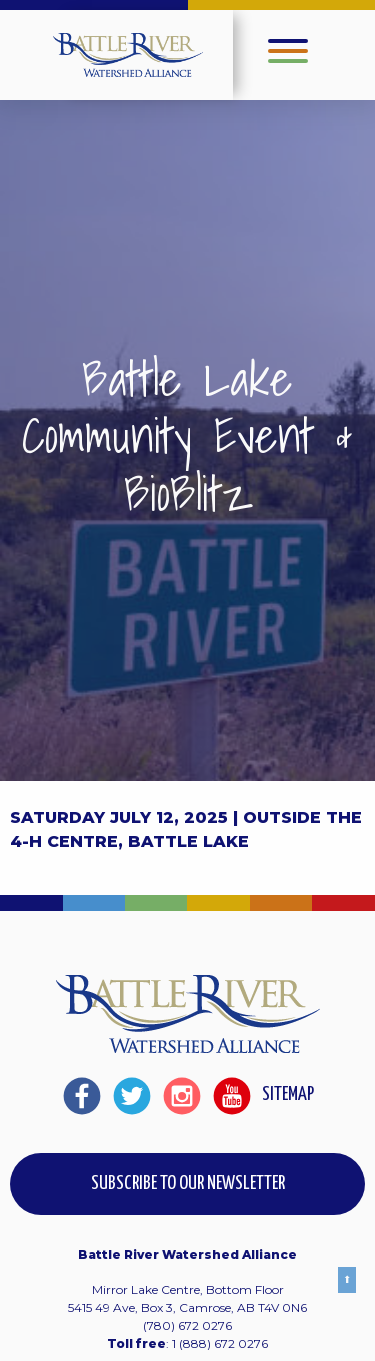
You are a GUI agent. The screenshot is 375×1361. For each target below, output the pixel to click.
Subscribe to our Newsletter (188, 1183)
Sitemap (288, 1094)
